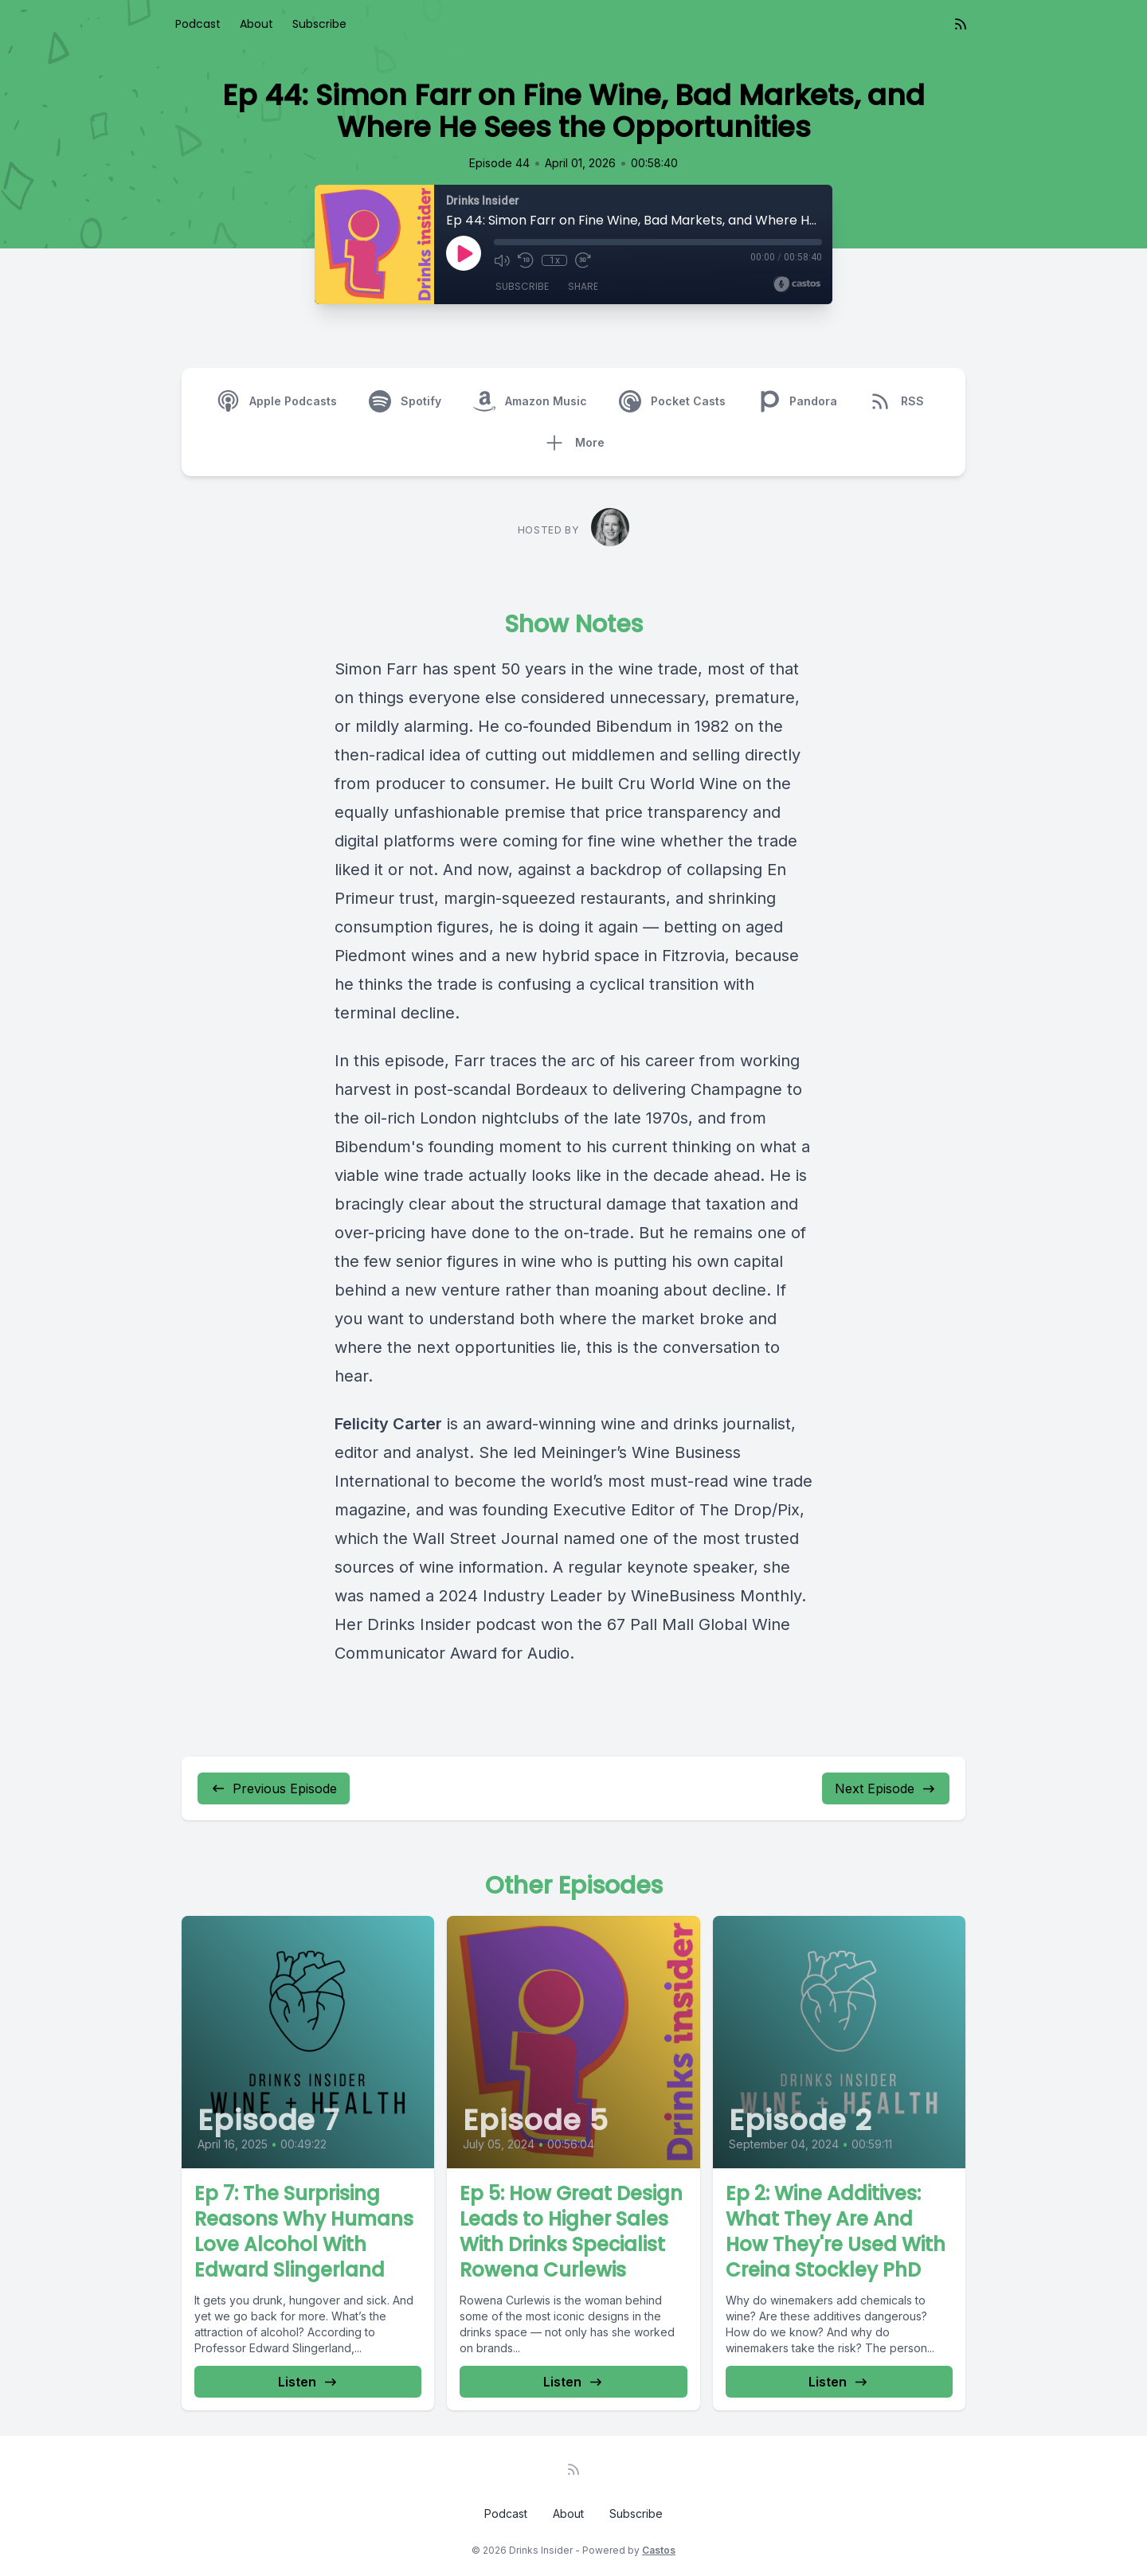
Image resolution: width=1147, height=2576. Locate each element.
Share (583, 286)
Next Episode (886, 1788)
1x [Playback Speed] (555, 260)
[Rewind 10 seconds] (526, 260)
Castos (658, 2550)
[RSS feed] (960, 24)
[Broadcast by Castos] (796, 284)
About (256, 24)
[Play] (463, 253)
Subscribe (319, 24)
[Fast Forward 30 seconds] (583, 260)
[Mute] (502, 260)
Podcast (198, 24)
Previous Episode (273, 1788)
